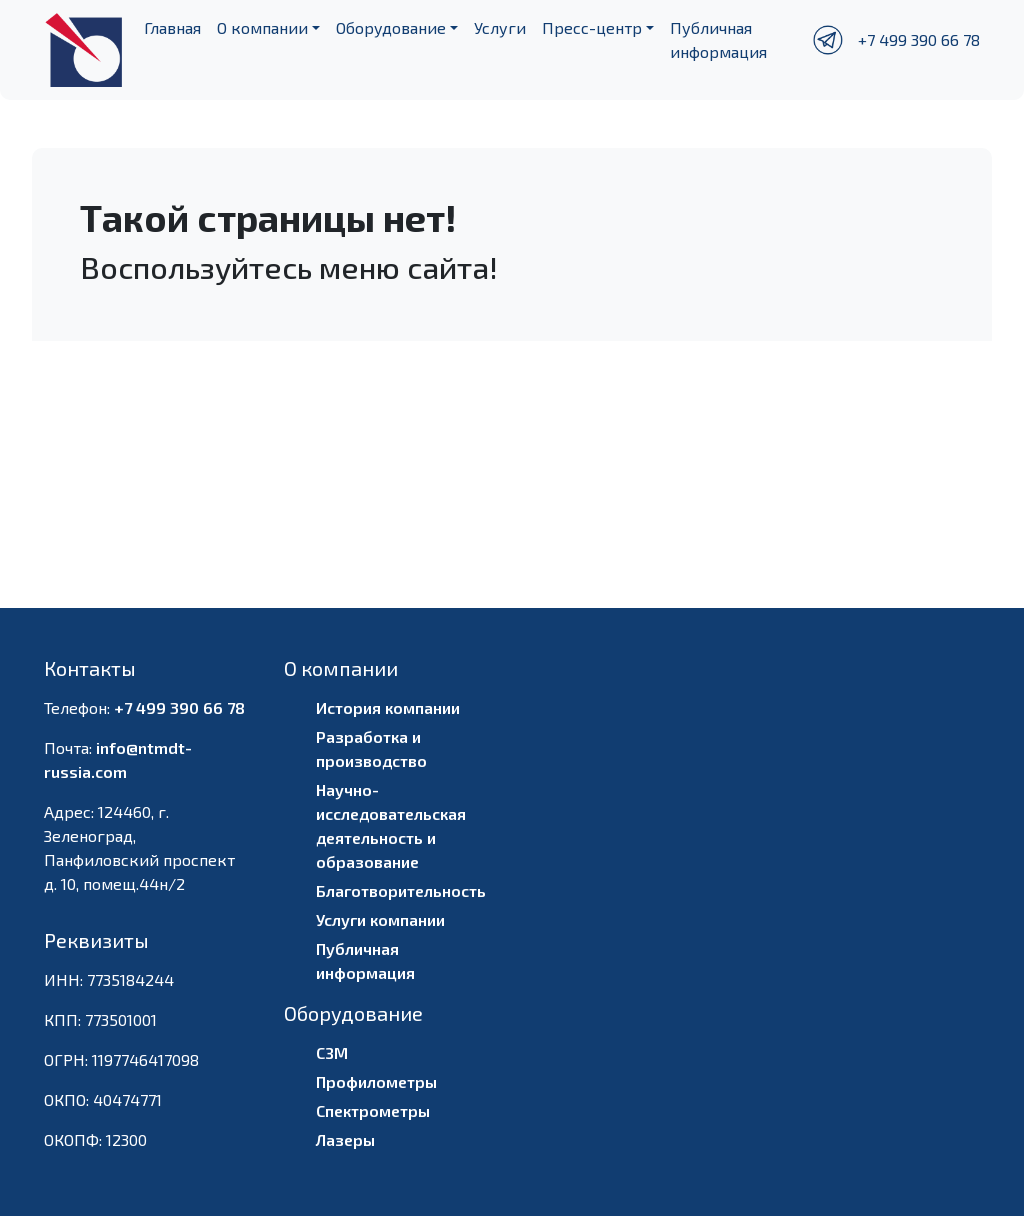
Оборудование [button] (391, 27)
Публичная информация (718, 39)
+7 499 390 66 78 (919, 39)
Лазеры (345, 1139)
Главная (172, 27)
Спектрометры (373, 1110)
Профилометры (376, 1081)
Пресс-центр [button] (592, 27)
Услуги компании (380, 919)
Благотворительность (401, 890)
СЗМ (332, 1052)
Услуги (500, 27)
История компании (388, 707)
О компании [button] (262, 27)
